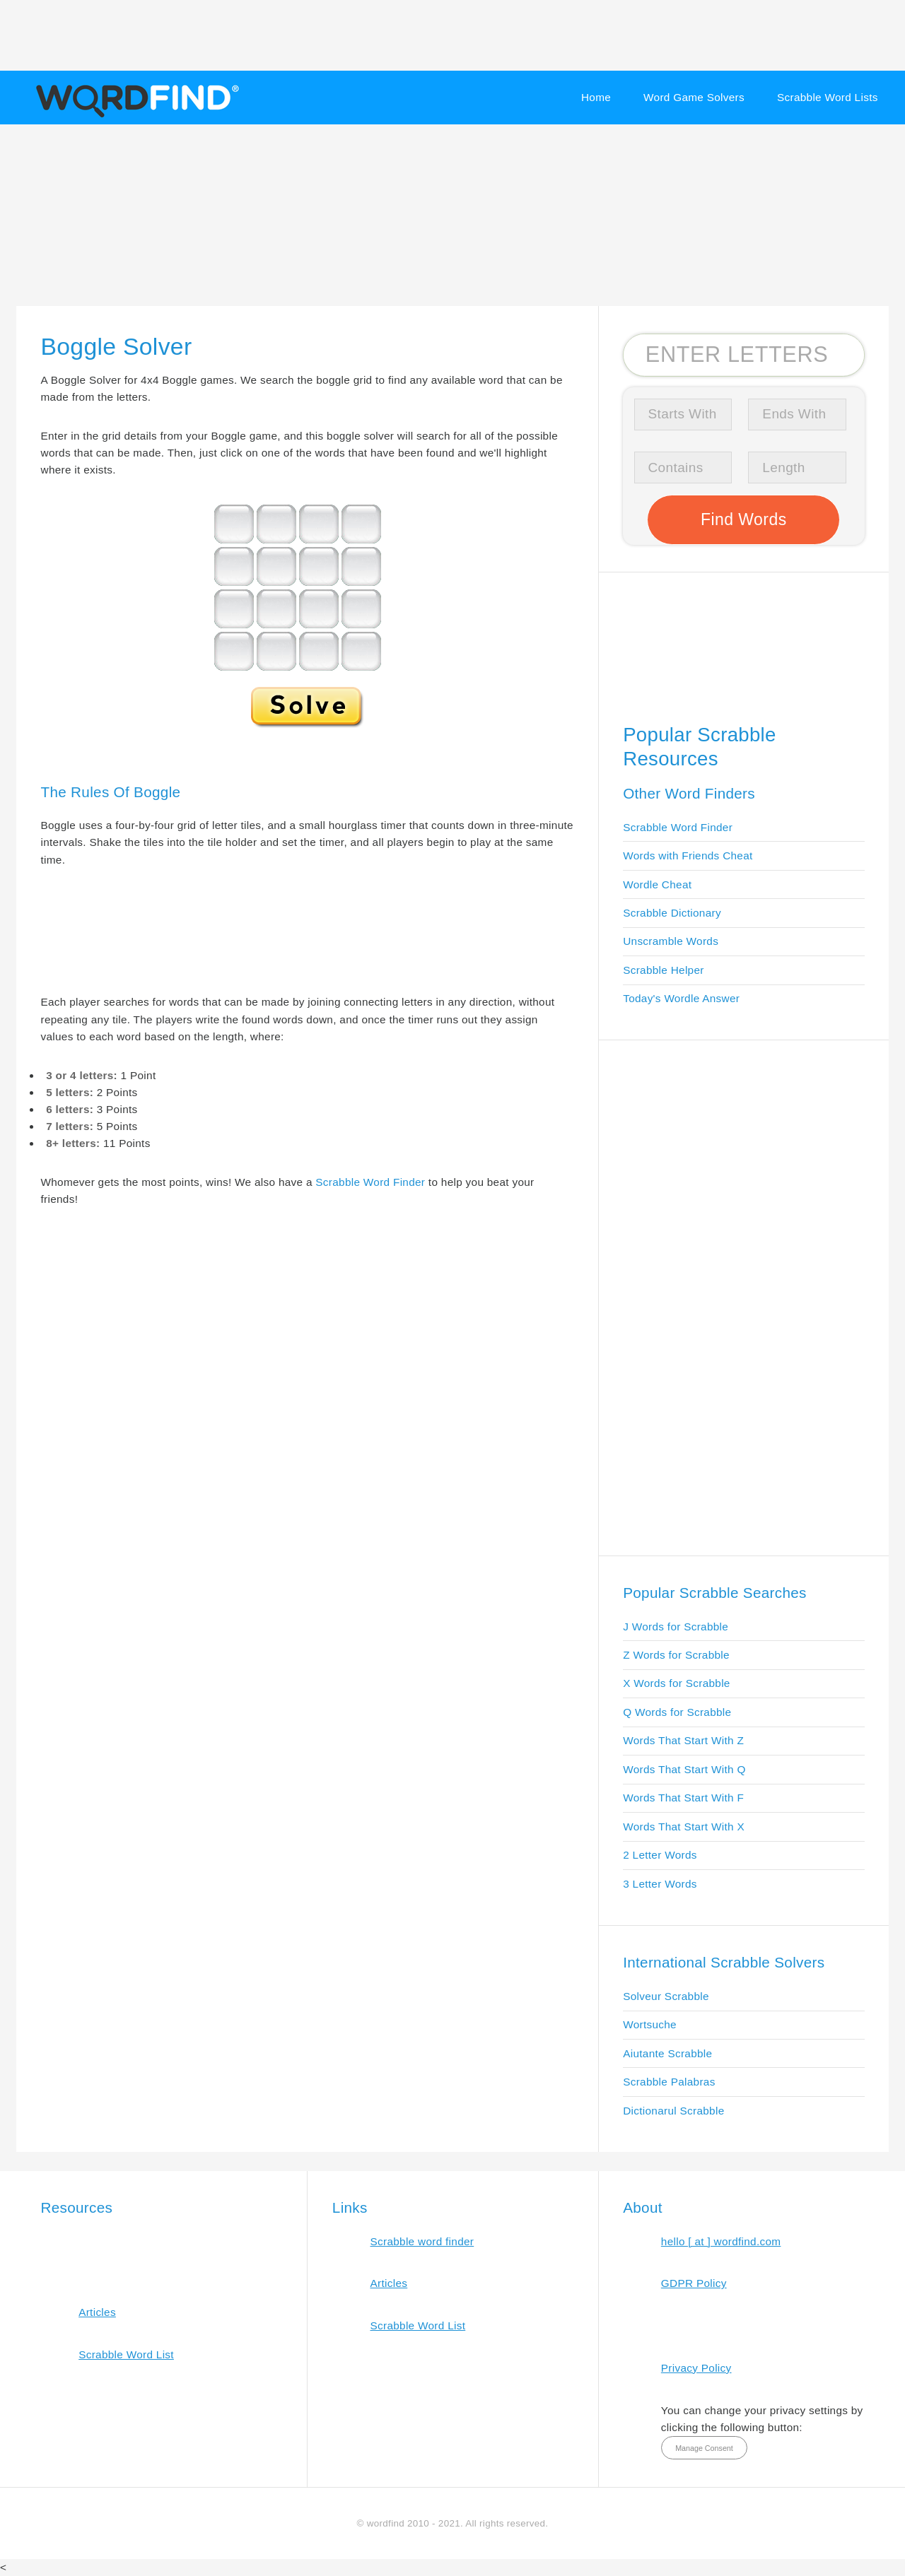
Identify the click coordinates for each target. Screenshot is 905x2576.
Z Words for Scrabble (676, 1655)
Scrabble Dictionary (672, 913)
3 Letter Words (660, 1884)
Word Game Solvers (694, 97)
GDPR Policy (694, 2283)
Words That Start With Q (684, 1769)
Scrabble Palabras (669, 2082)
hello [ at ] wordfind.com (721, 2241)
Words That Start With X (684, 1827)
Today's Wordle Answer (681, 998)
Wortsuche (650, 2024)
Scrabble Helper (663, 970)
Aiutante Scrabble (667, 2053)
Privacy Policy (696, 2368)
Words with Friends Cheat (687, 855)
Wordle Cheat (657, 884)
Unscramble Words (670, 941)
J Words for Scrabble (675, 1627)
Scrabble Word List (126, 2354)
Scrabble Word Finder (370, 1182)
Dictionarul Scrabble (673, 2111)
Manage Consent (704, 2448)
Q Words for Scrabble (677, 1712)
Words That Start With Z (683, 1740)
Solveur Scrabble (666, 1996)
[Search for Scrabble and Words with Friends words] (743, 354)
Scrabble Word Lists (827, 97)
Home (596, 97)
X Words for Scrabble (676, 1683)
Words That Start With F (683, 1798)
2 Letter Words (660, 1855)
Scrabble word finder (422, 2241)
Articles (97, 2312)
